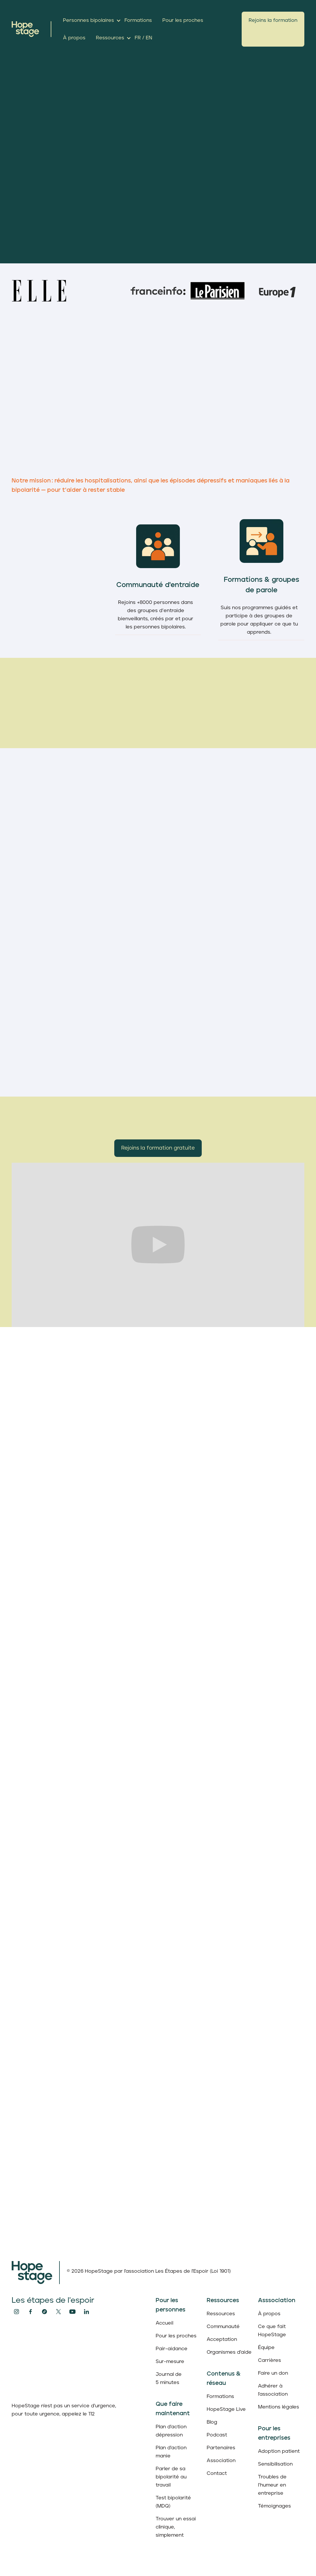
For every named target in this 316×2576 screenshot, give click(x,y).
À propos (269, 2313)
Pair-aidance (171, 2348)
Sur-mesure (170, 2361)
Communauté (223, 2326)
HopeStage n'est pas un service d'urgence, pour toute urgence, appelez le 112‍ (64, 2410)
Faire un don (273, 2373)
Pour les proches (176, 2336)
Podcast (217, 2435)
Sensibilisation (275, 2464)
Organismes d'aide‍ (229, 2352)
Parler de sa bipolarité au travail (171, 2477)
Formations (220, 2396)
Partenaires (221, 2447)
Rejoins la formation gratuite (158, 1148)
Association (221, 2460)
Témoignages (274, 2506)
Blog (212, 2422)
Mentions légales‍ (278, 2407)
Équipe (266, 2347)
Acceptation (222, 2339)
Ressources (221, 2313)
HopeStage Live (226, 2409)
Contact (217, 2473)
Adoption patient (279, 2451)
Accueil (164, 2323)
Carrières (269, 2360)
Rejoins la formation (273, 20)
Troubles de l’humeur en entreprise (272, 2485)
